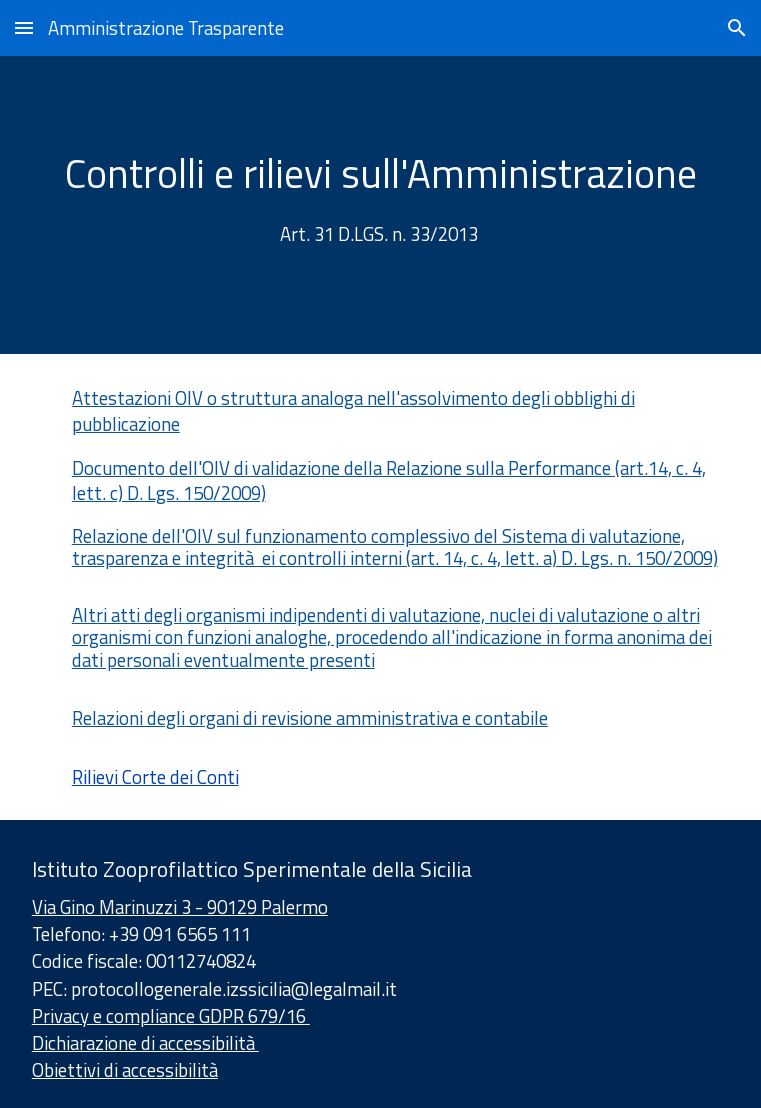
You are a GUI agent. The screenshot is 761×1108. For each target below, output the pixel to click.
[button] (24, 27)
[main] (380, 205)
